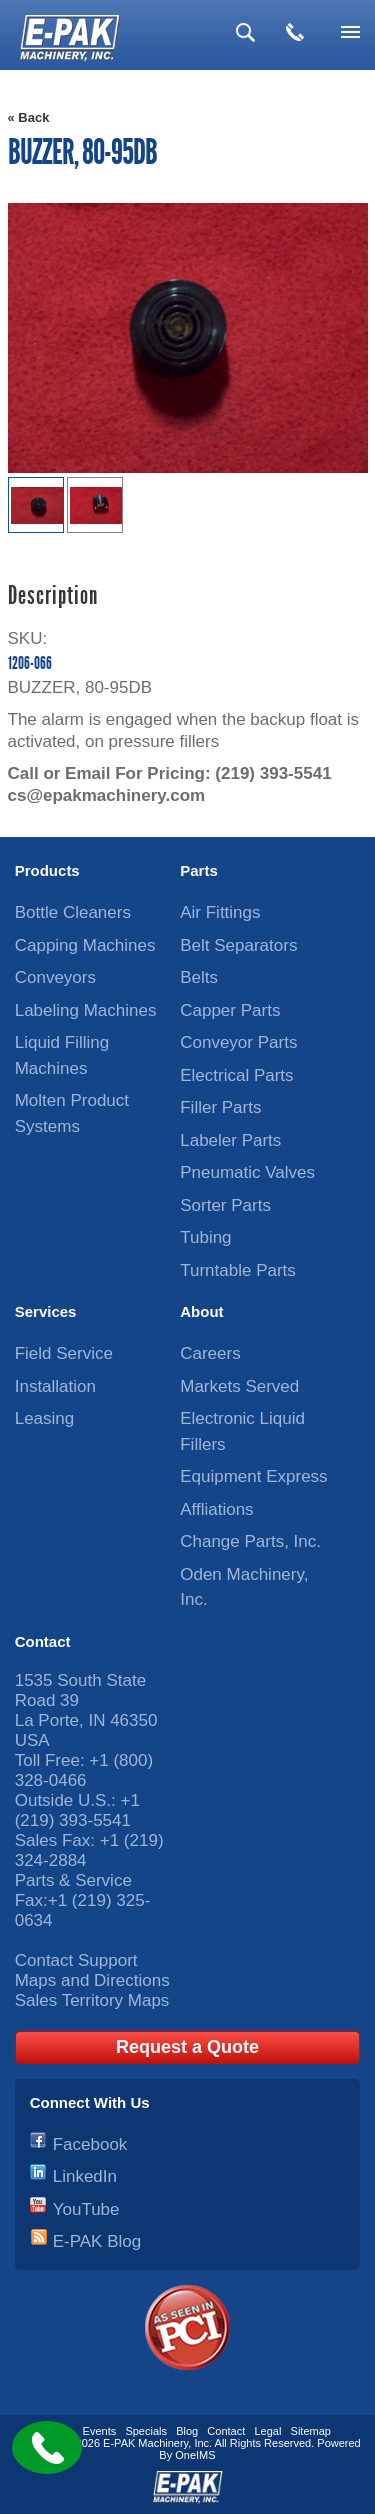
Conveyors (55, 977)
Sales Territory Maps (92, 2000)
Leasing (45, 1418)
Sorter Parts (225, 1205)
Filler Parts (220, 1107)
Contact (43, 1641)
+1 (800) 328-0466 (84, 1770)
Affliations (216, 1509)
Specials (146, 2431)
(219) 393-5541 (273, 773)
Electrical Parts (236, 1075)
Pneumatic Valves (247, 1172)
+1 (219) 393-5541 (77, 1810)
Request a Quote (187, 2047)
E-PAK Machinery (145, 2443)
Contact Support (76, 1960)
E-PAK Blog (97, 2241)
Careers (210, 1353)
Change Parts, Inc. (250, 1541)
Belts (199, 977)
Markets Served (239, 1386)
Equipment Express (253, 1476)
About (201, 1311)
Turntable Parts (238, 1270)
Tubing (205, 1237)
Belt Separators (238, 945)
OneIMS (195, 2455)
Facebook (90, 2144)
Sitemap (311, 2431)
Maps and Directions (92, 1980)
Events (100, 2431)
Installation (55, 1386)
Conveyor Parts (238, 1042)
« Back (29, 117)
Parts (199, 870)
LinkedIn (85, 2176)
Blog (187, 2431)
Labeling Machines (86, 1010)
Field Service (64, 1353)
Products (47, 870)
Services (46, 1311)
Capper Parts (230, 1010)
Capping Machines (85, 945)
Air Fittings (220, 912)
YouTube (86, 2209)
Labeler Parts (230, 1140)
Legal (267, 2431)
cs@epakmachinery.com (107, 795)
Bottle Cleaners (73, 912)
